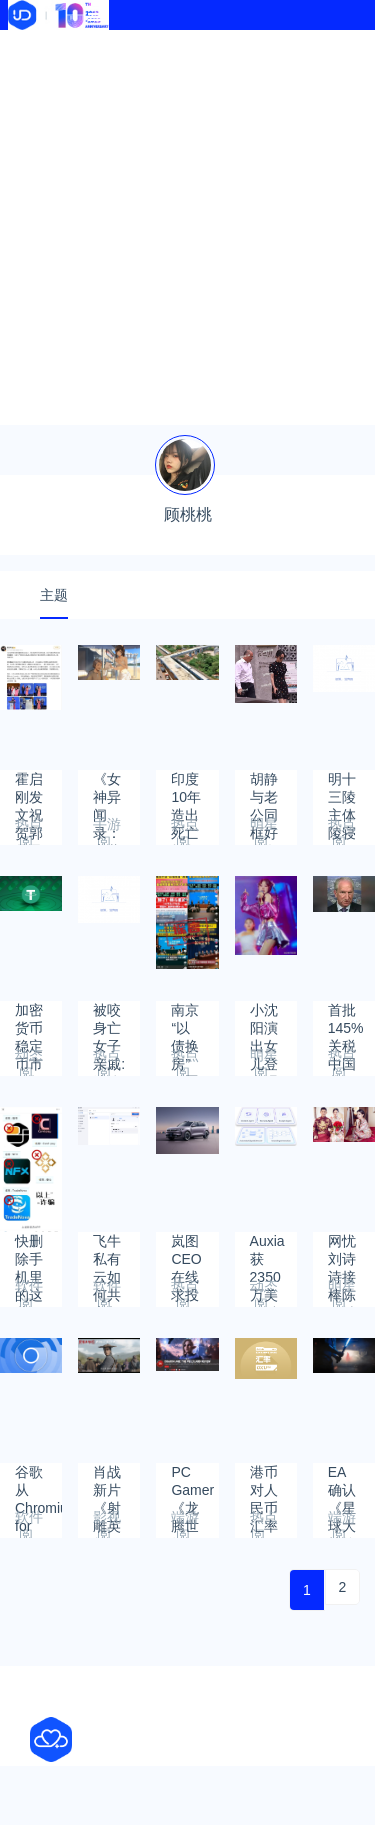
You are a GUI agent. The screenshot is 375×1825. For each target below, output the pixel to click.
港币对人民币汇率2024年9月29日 (265, 1481)
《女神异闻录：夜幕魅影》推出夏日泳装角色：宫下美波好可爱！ (107, 788)
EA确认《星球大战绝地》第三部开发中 (342, 1481)
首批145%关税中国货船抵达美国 (346, 1019)
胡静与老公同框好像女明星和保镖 (264, 788)
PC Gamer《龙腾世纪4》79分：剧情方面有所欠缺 (192, 1481)
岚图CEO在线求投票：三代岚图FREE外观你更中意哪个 (189, 1250)
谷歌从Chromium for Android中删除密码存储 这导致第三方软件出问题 (38, 1481)
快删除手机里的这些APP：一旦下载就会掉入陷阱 (36, 1250)
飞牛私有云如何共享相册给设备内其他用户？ (107, 1250)
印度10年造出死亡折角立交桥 (186, 788)
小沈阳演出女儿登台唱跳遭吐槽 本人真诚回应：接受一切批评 (264, 1019)
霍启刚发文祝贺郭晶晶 (29, 788)
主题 (54, 595)
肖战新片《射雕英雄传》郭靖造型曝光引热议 (107, 1481)
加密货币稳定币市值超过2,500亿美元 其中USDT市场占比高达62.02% (38, 1019)
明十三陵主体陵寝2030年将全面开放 (343, 788)
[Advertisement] (187, 227)
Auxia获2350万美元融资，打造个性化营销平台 (267, 1250)
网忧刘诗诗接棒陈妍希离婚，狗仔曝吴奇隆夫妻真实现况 (342, 1250)
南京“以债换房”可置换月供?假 (185, 1019)
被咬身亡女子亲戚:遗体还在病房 (109, 1019)
